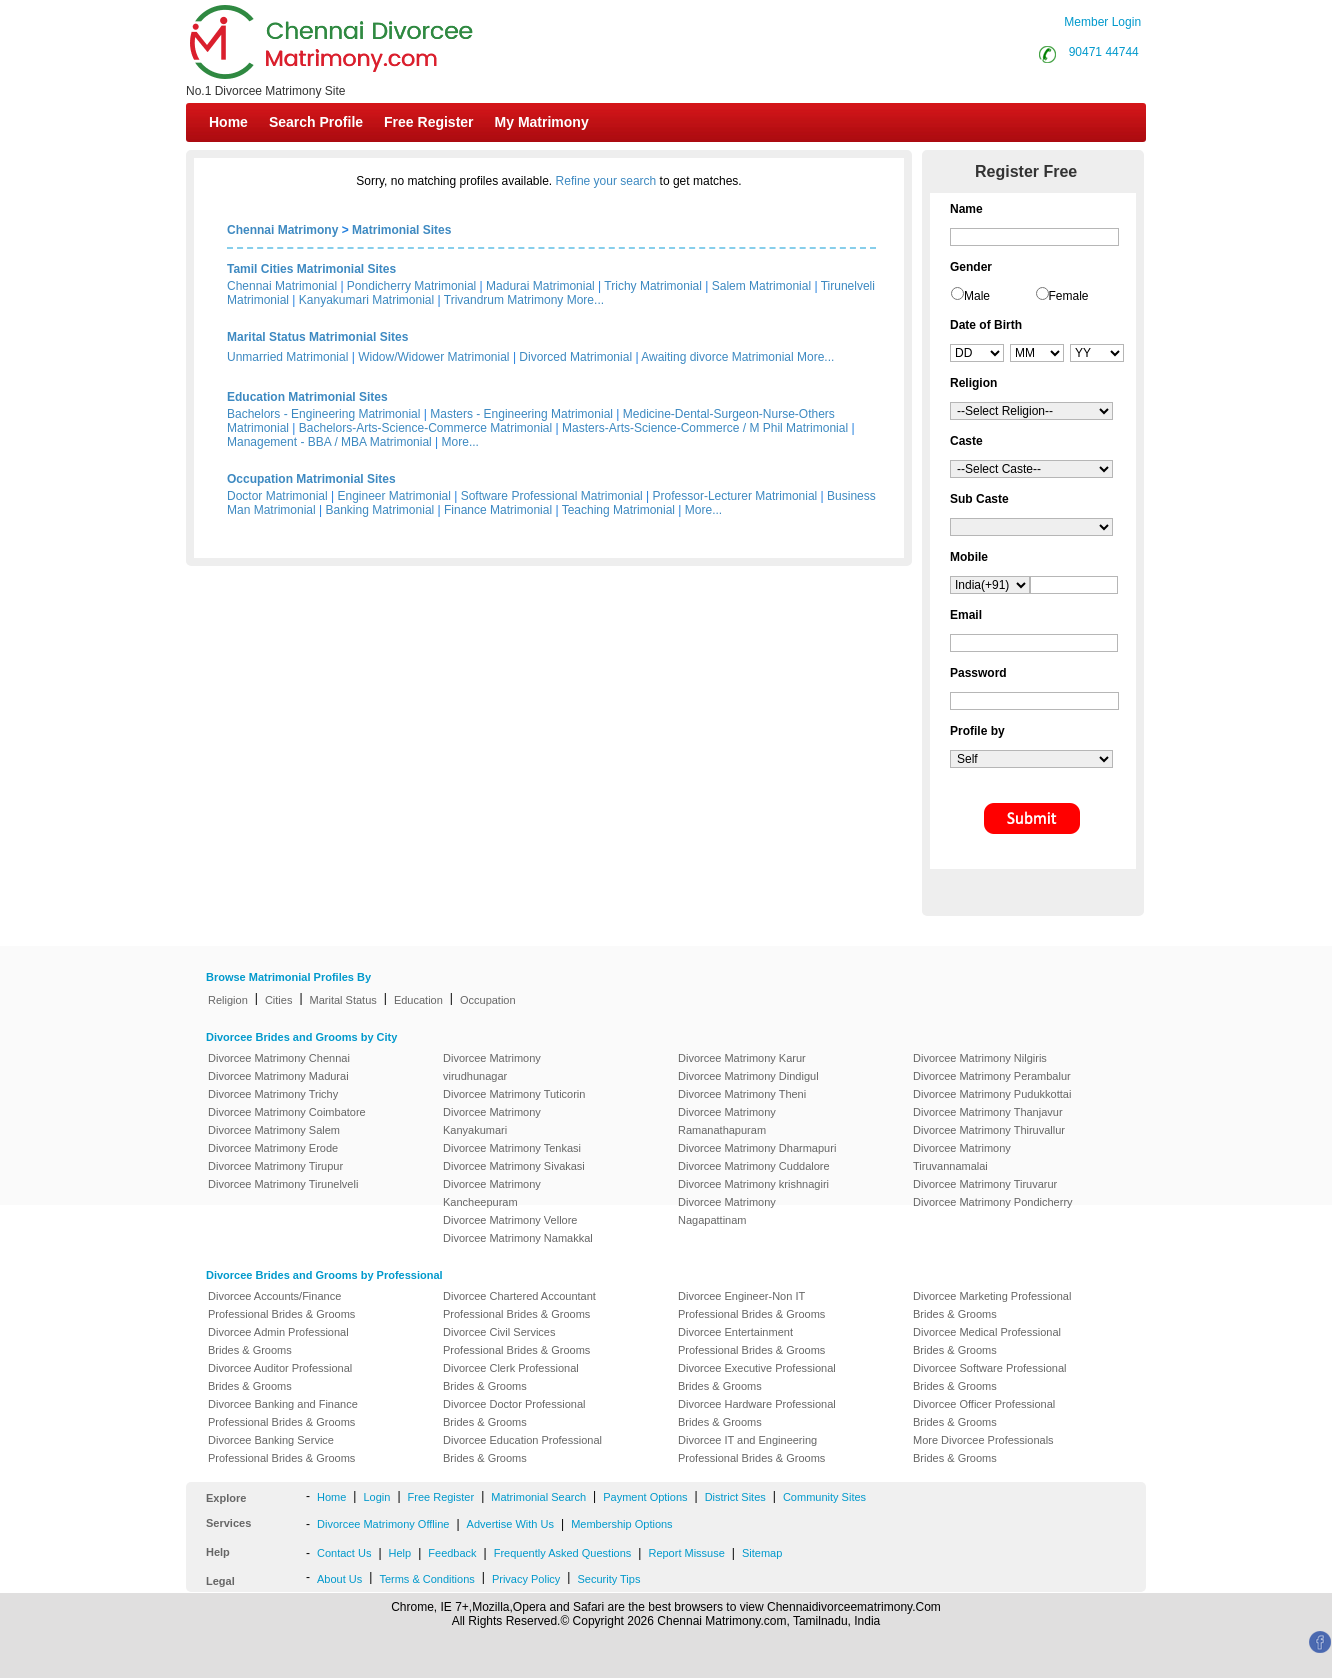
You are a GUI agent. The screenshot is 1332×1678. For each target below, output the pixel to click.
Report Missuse (686, 1553)
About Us (339, 1579)
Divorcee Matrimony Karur (742, 1058)
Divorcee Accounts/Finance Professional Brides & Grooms (281, 1305)
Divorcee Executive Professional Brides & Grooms (757, 1377)
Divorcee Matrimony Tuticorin (514, 1094)
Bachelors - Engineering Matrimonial (323, 414)
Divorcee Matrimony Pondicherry (993, 1202)
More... (585, 300)
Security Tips (608, 1579)
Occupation (488, 1000)
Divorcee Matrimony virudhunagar (492, 1067)
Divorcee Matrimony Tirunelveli (283, 1184)
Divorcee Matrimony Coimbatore (287, 1112)
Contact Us (344, 1553)
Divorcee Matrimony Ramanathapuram (727, 1121)
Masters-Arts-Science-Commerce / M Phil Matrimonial (705, 428)
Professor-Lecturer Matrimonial (735, 496)
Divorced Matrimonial (575, 357)
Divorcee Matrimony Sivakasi (514, 1166)
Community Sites (824, 1497)
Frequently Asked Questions (563, 1553)
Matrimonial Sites (401, 230)
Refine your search (606, 181)
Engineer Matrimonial (394, 496)
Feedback (452, 1553)
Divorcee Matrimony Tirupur (275, 1166)
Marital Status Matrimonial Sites (317, 337)
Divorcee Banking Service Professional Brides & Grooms (281, 1449)
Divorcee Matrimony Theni (742, 1094)
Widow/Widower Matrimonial (433, 357)
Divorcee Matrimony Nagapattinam (727, 1211)
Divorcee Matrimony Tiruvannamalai (962, 1157)
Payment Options (645, 1497)
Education (418, 1000)
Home (228, 122)
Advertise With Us (510, 1524)
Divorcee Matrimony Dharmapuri (757, 1148)
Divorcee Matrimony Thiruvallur (989, 1130)
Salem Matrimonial (761, 286)
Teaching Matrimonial (618, 510)
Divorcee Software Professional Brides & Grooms (989, 1377)
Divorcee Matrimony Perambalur (992, 1076)
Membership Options (622, 1524)
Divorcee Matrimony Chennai (279, 1058)
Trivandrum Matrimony (504, 300)
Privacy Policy (526, 1579)
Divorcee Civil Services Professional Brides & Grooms (516, 1341)
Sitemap (762, 1553)
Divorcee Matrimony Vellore (510, 1220)
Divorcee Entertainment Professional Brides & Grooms (751, 1341)
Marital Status (343, 1000)
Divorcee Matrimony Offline (383, 1524)
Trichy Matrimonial (653, 286)
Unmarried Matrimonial (287, 357)
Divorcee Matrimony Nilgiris (980, 1058)
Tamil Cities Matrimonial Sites (311, 269)
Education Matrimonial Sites (307, 397)
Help (400, 1553)
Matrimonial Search (538, 1497)
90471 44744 (1104, 52)
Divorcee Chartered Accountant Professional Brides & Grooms (519, 1305)
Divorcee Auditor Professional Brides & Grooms (280, 1377)
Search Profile (316, 122)
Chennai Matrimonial (282, 286)
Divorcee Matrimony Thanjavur (988, 1112)
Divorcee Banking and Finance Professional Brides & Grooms (283, 1413)
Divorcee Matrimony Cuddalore (754, 1166)
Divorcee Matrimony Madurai (278, 1076)
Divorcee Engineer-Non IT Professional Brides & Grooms (751, 1305)
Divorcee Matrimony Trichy (273, 1094)
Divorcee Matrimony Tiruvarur (985, 1184)
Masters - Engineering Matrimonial (521, 414)
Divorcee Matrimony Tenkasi (512, 1148)
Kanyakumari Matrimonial (366, 300)
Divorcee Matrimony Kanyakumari (492, 1121)
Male (977, 296)
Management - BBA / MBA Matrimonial (329, 442)
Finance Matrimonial (498, 510)
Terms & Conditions (426, 1579)
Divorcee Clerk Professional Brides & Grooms (511, 1377)
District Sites (735, 1497)
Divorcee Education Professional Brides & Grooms (522, 1449)
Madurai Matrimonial (540, 286)
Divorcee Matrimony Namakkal (518, 1238)
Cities (279, 1000)
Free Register (428, 122)
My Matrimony (542, 122)
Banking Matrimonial (380, 510)
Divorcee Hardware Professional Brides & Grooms (757, 1413)
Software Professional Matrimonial (552, 496)
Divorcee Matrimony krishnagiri (753, 1184)
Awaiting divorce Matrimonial (717, 357)
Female (1069, 296)
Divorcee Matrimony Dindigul (748, 1076)
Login (376, 1497)
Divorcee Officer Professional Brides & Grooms (984, 1413)
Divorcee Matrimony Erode (273, 1148)
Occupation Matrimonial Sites (311, 479)
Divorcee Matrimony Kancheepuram (492, 1193)
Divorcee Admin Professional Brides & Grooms (278, 1341)
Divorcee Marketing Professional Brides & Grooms (992, 1305)
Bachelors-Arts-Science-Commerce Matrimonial (425, 428)
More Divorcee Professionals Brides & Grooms (983, 1449)
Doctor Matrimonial (277, 496)
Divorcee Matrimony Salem (274, 1130)
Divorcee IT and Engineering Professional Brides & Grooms (751, 1449)
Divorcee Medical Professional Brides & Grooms (987, 1341)
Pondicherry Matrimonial (411, 286)
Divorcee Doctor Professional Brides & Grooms (514, 1413)
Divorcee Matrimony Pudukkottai (992, 1094)
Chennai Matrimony (282, 230)
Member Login (1102, 22)
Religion (228, 1000)
